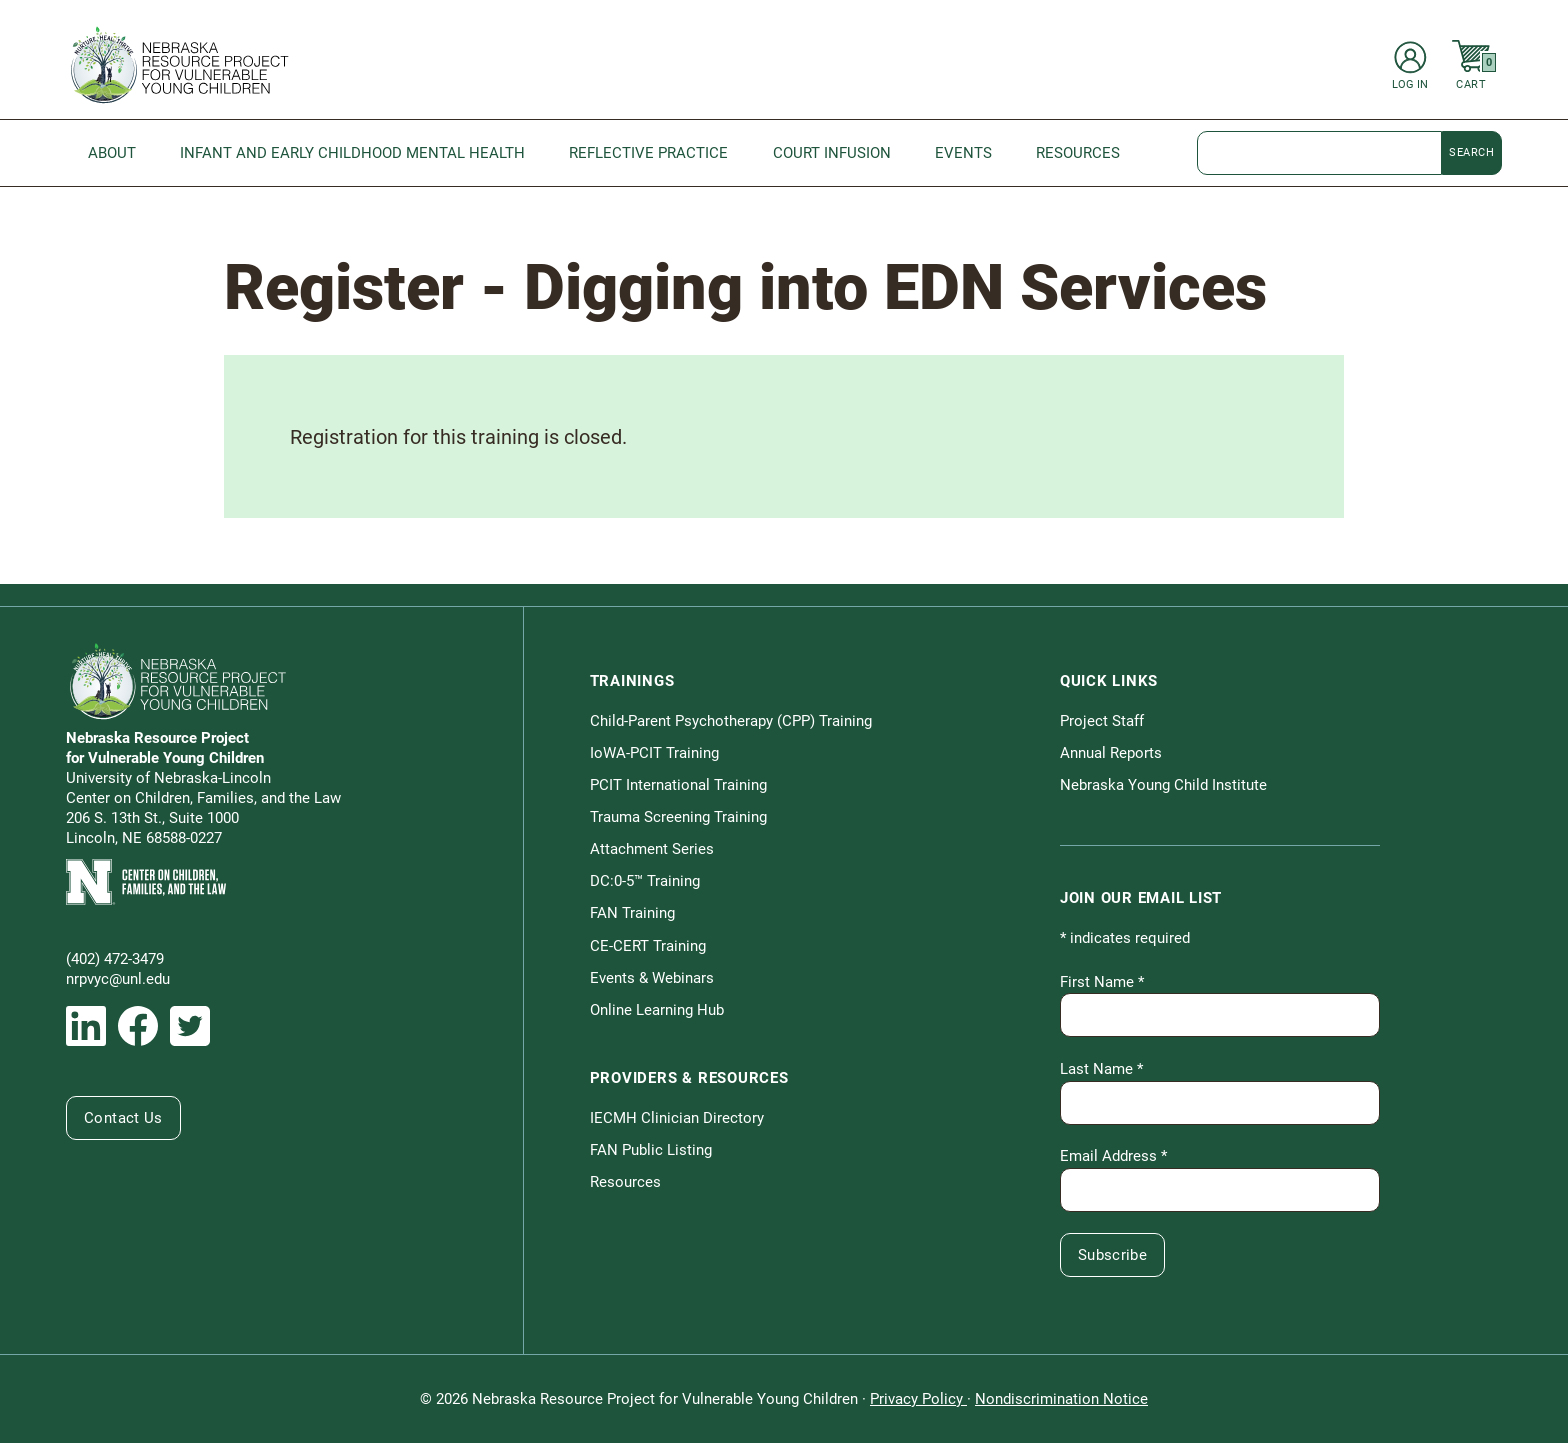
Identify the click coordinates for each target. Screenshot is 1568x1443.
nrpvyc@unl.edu (118, 979)
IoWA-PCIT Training (654, 753)
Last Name (1101, 1069)
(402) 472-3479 (115, 959)
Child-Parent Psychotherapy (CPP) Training (731, 721)
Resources (1078, 153)
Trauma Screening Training (678, 817)
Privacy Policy (918, 1399)
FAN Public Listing (651, 1150)
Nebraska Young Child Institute (1163, 785)
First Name (1102, 982)
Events (963, 153)
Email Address (1113, 1156)
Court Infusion (832, 153)
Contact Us (123, 1118)
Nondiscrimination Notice (1061, 1399)
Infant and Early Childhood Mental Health (352, 153)
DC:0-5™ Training (645, 881)
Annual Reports (1111, 753)
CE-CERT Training (648, 946)
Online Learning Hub (657, 1010)
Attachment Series (652, 849)
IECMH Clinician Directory (677, 1118)
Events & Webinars (652, 978)
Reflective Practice (648, 153)
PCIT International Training (678, 785)
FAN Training (632, 913)
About (112, 153)
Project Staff (1102, 721)
